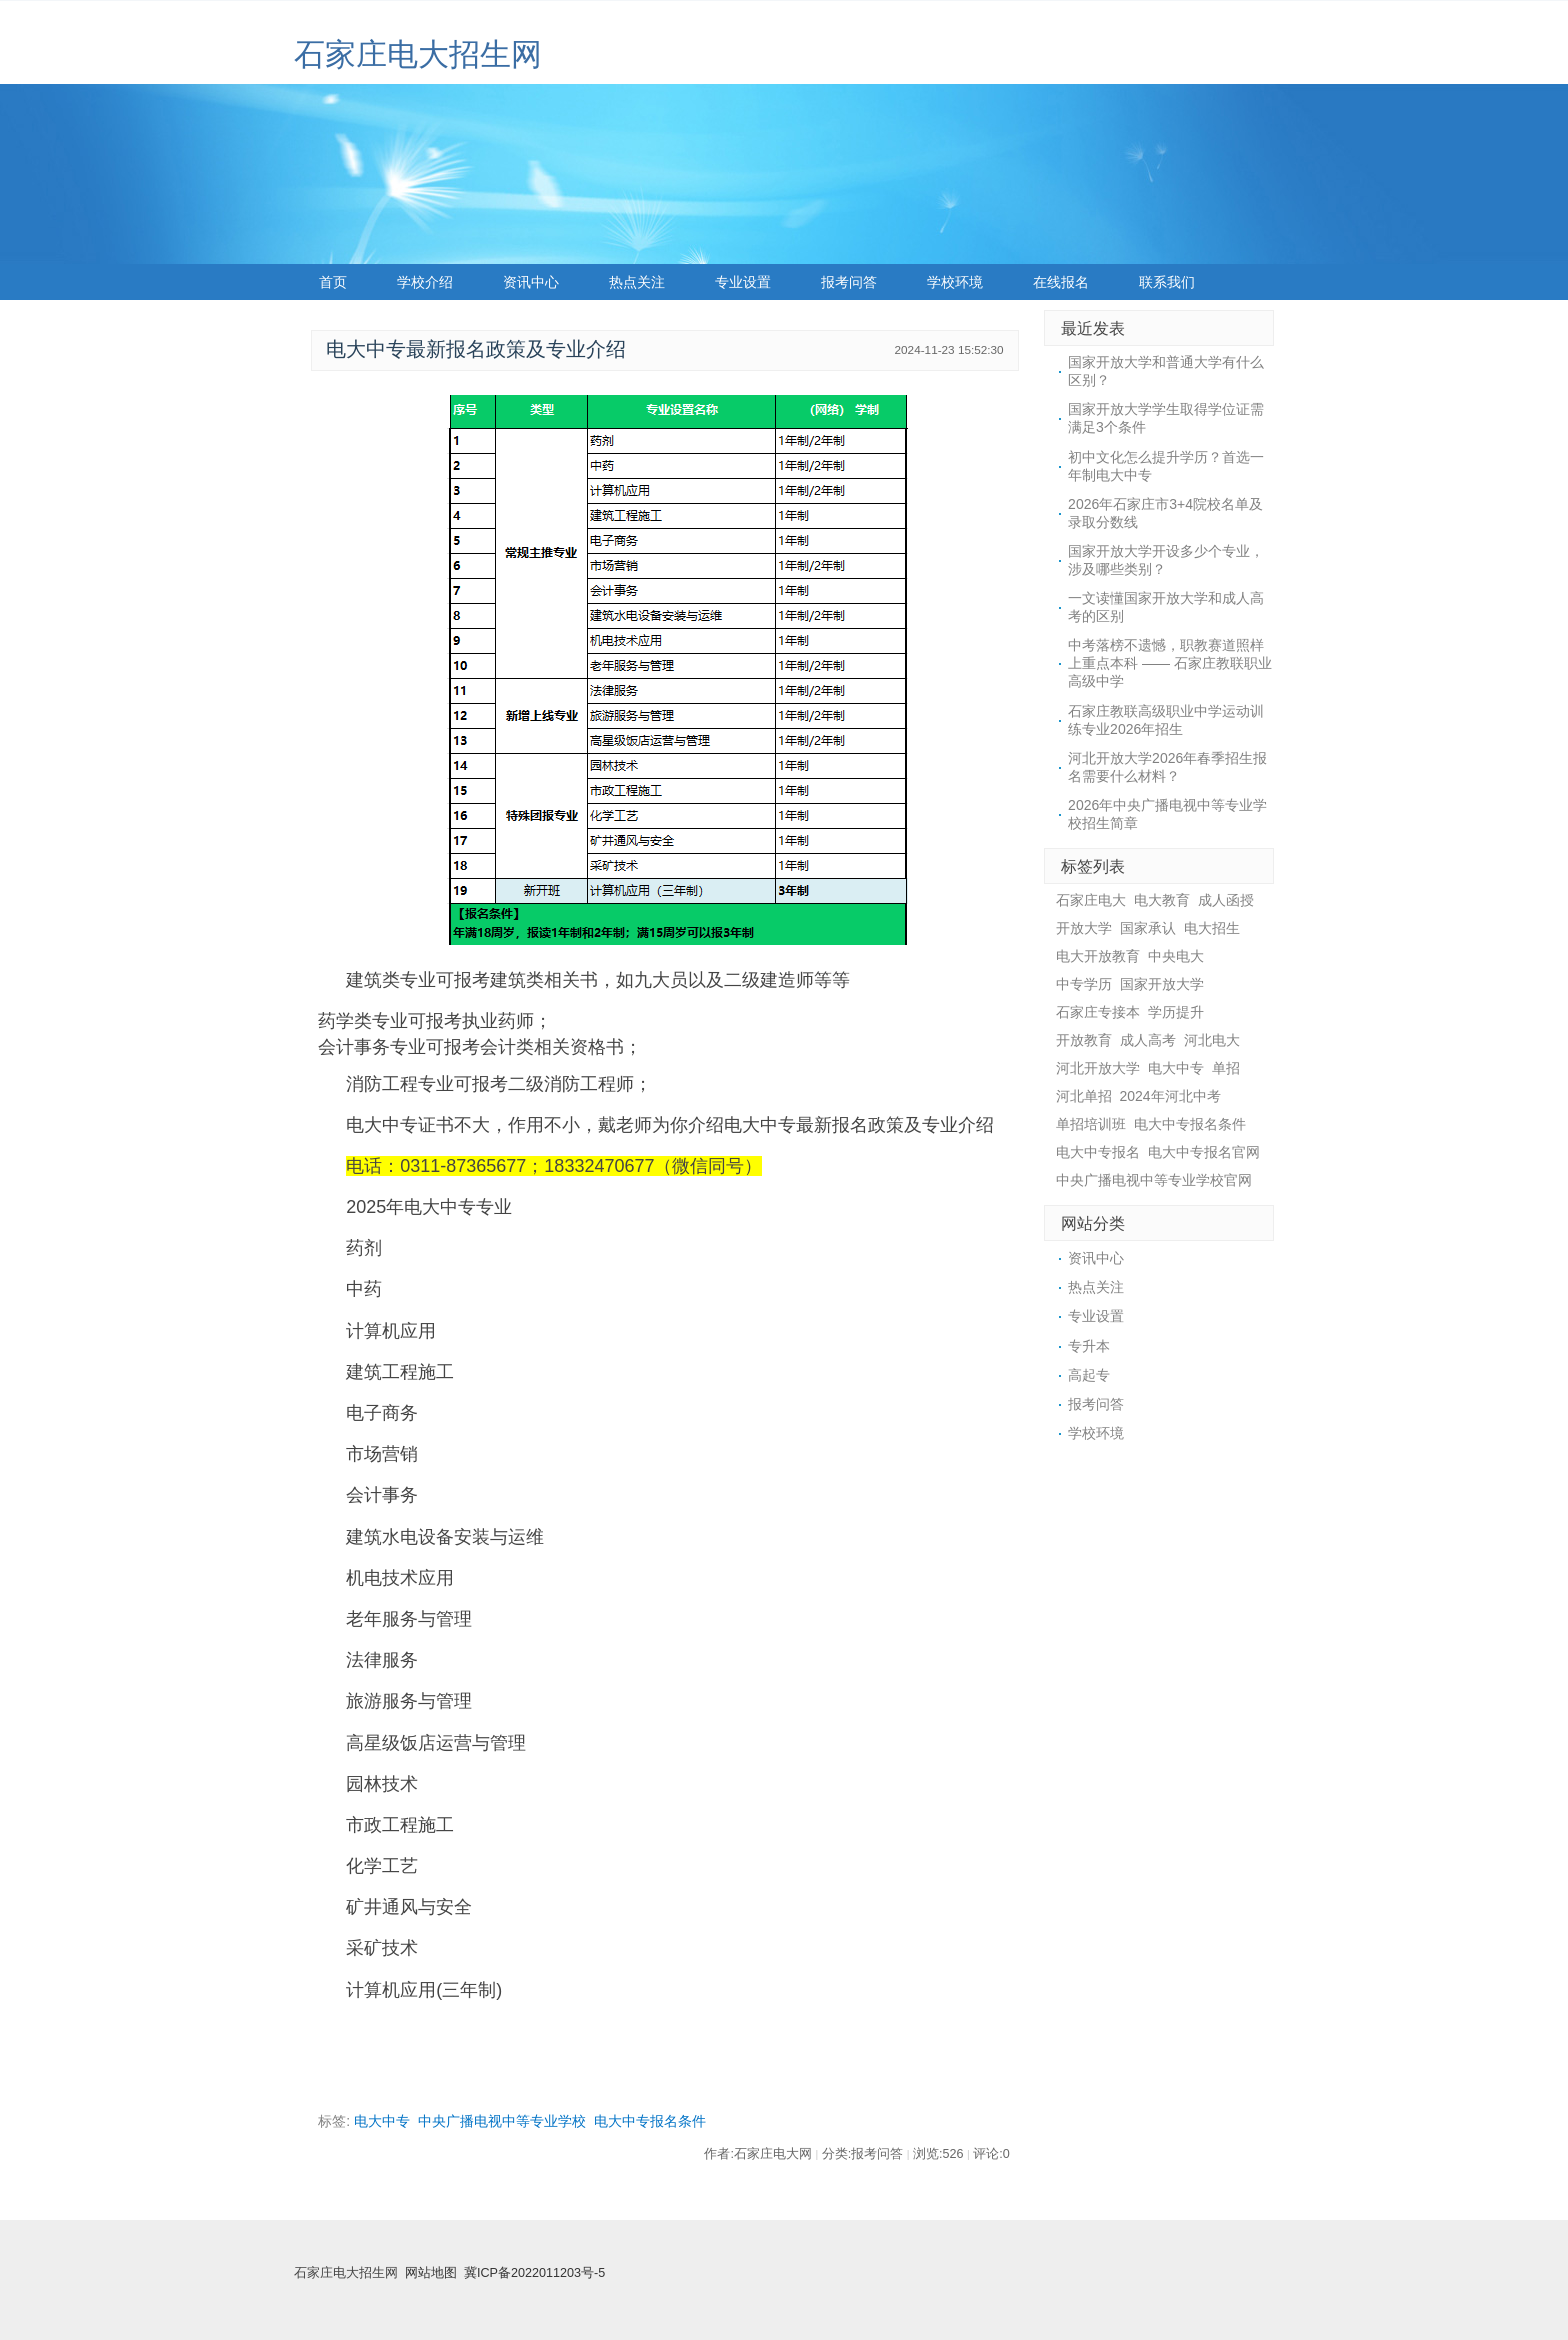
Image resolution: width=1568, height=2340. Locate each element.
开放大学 (1084, 928)
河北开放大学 (1098, 1068)
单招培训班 (1091, 1124)
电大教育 (1162, 900)
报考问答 (849, 282)
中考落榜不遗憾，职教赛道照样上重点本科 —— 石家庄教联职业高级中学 (1170, 663)
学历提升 (1176, 1012)
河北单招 (1084, 1096)
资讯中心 (531, 282)
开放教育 (1084, 1040)
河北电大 (1212, 1040)
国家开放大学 (1162, 984)
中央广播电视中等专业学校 (502, 2121)
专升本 (1089, 1346)
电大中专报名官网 (1204, 1152)
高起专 (1089, 1375)
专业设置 (743, 282)
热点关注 (637, 282)
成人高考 (1148, 1040)
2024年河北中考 (1170, 1096)
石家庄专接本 (1098, 1012)
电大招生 (1212, 928)
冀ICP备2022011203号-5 (534, 2273)
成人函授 (1226, 900)
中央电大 (1176, 956)
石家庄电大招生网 (418, 54)
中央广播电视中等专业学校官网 (1154, 1180)
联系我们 (1167, 282)
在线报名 (1061, 282)
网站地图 (431, 2273)
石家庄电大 (1091, 900)
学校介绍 (425, 282)
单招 (1226, 1068)
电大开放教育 (1098, 956)
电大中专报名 (1098, 1152)
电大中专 (382, 2121)
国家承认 (1148, 928)
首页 (333, 282)
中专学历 (1084, 984)
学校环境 (955, 282)
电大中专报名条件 (650, 2121)
